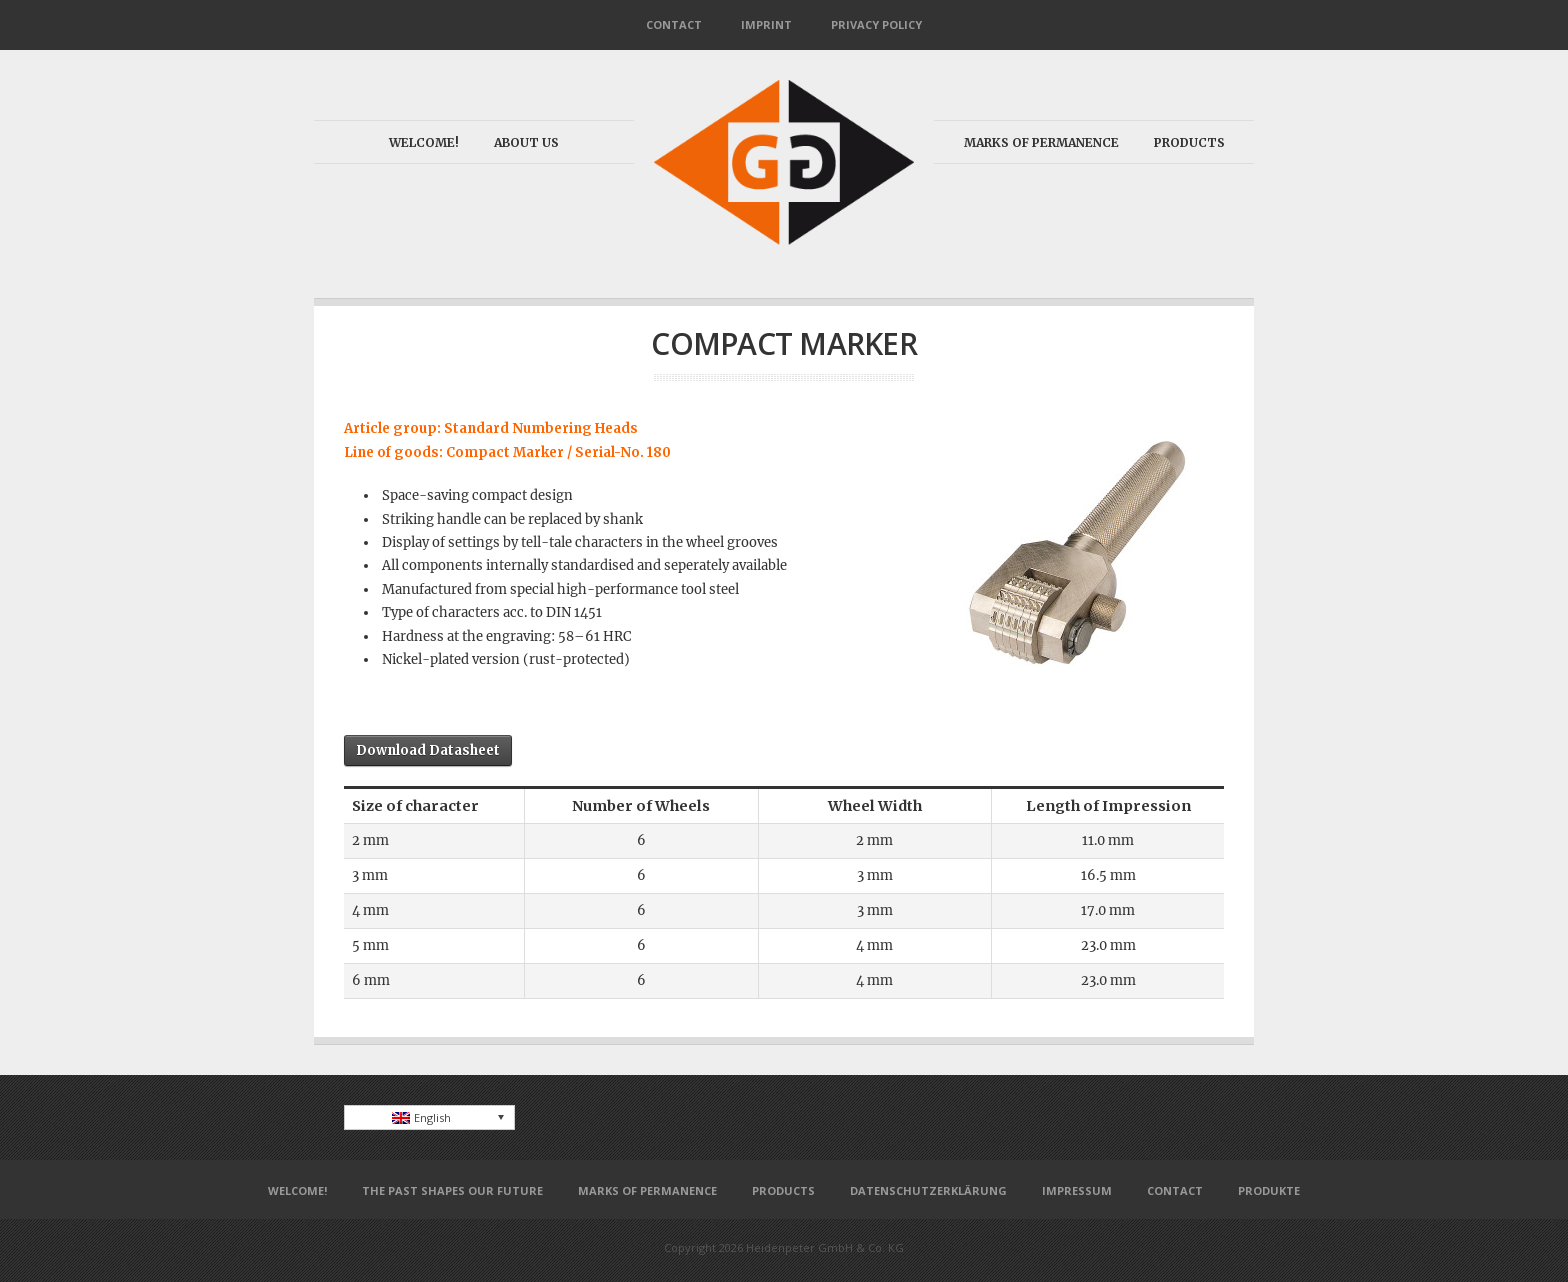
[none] (429, 1117)
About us (526, 142)
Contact (674, 24)
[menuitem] (429, 1117)
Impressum (1077, 1190)
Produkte (1269, 1190)
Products (1189, 142)
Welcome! (424, 142)
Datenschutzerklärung (928, 1190)
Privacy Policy (876, 24)
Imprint (766, 24)
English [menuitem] (432, 1117)
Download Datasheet (428, 750)
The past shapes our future (452, 1190)
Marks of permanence (1041, 142)
